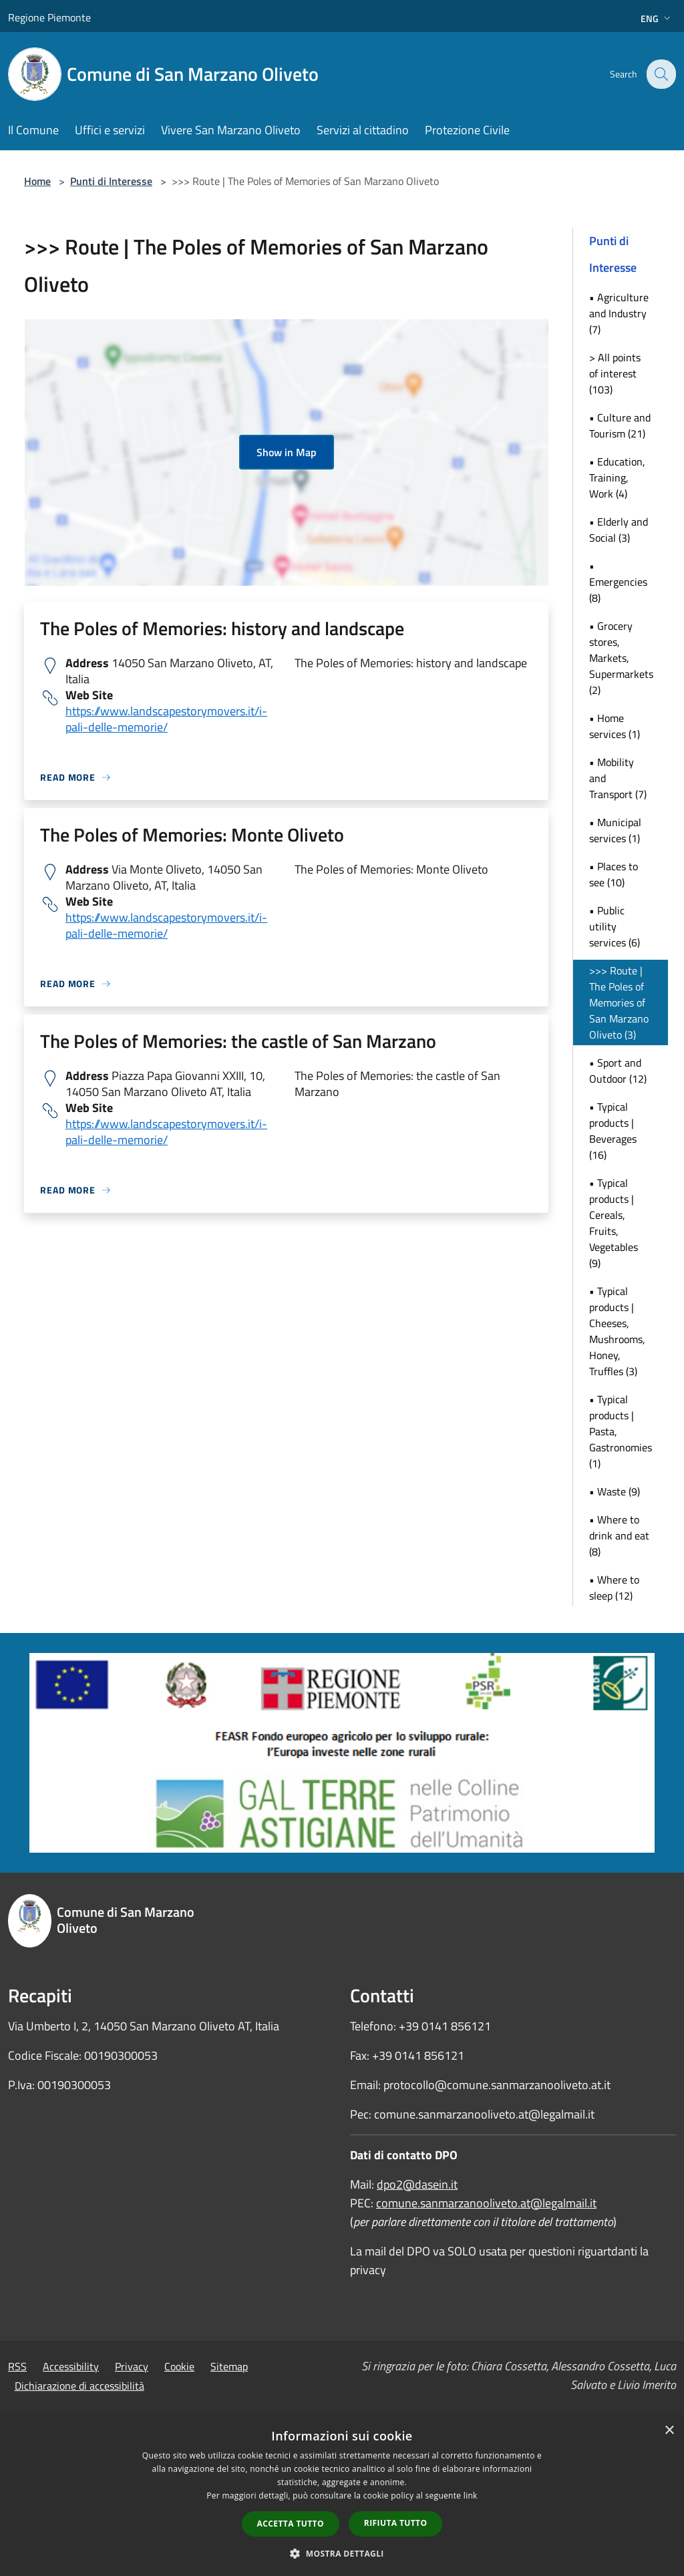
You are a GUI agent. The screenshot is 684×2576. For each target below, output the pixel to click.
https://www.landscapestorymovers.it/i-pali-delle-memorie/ (166, 719)
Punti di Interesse (111, 181)
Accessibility (71, 2366)
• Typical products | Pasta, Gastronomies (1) (620, 1431)
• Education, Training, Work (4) (617, 477)
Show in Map (286, 452)
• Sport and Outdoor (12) (618, 1071)
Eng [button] (657, 18)
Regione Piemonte (49, 17)
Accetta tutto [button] (290, 2523)
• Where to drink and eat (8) (619, 1535)
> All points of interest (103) (615, 373)
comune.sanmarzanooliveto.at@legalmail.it (486, 2203)
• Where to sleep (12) (614, 1588)
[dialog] (342, 2496)
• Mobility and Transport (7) (618, 778)
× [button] (669, 2431)
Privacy (131, 2366)
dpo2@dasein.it (417, 2184)
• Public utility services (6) (614, 926)
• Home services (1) (614, 726)
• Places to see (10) (613, 874)
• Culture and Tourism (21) (620, 425)
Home (37, 181)
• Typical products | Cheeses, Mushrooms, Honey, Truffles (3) (617, 1331)
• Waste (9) (614, 1491)
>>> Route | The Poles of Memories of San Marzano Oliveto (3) (619, 1002)
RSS (17, 2366)
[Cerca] (660, 74)
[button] (342, 2553)
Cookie (179, 2366)
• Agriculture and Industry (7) (619, 313)
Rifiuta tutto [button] (396, 2523)
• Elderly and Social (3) (618, 530)
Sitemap (229, 2366)
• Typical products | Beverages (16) (613, 1131)
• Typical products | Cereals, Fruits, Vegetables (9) (613, 1223)
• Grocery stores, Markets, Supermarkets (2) (621, 658)
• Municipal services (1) (615, 830)
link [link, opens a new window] (471, 2495)
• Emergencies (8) (618, 582)
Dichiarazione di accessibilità (79, 2386)
